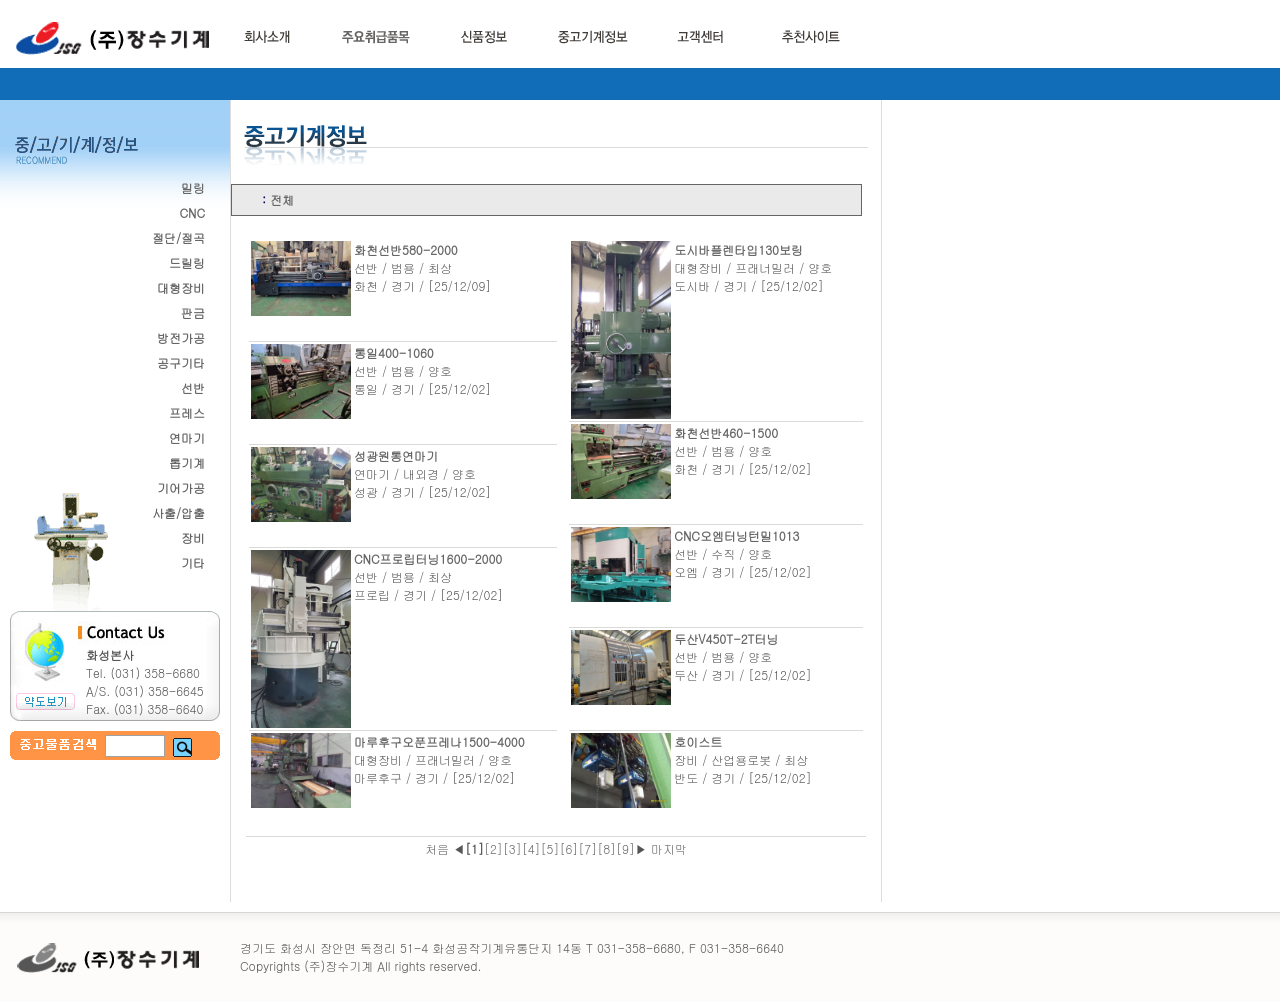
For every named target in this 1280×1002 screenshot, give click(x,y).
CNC (192, 212)
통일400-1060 (394, 352)
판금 (193, 312)
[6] (568, 848)
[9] (625, 848)
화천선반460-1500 (726, 432)
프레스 (187, 412)
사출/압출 (178, 512)
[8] (606, 848)
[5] (550, 848)
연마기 (187, 437)
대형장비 (181, 287)
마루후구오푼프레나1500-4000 (439, 741)
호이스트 (698, 741)
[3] (512, 848)
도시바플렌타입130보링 (738, 249)
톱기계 (187, 462)
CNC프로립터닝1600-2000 (428, 558)
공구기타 (181, 362)
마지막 (667, 848)
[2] (493, 848)
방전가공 (181, 337)
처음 (439, 848)
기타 (193, 562)
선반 (193, 387)
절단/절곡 (178, 237)
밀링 (193, 187)
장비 (193, 537)
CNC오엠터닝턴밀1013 (736, 535)
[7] (587, 848)
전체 (282, 199)
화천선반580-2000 (406, 249)
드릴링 (187, 262)
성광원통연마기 (396, 455)
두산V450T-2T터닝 (726, 638)
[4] (531, 848)
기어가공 (181, 487)
